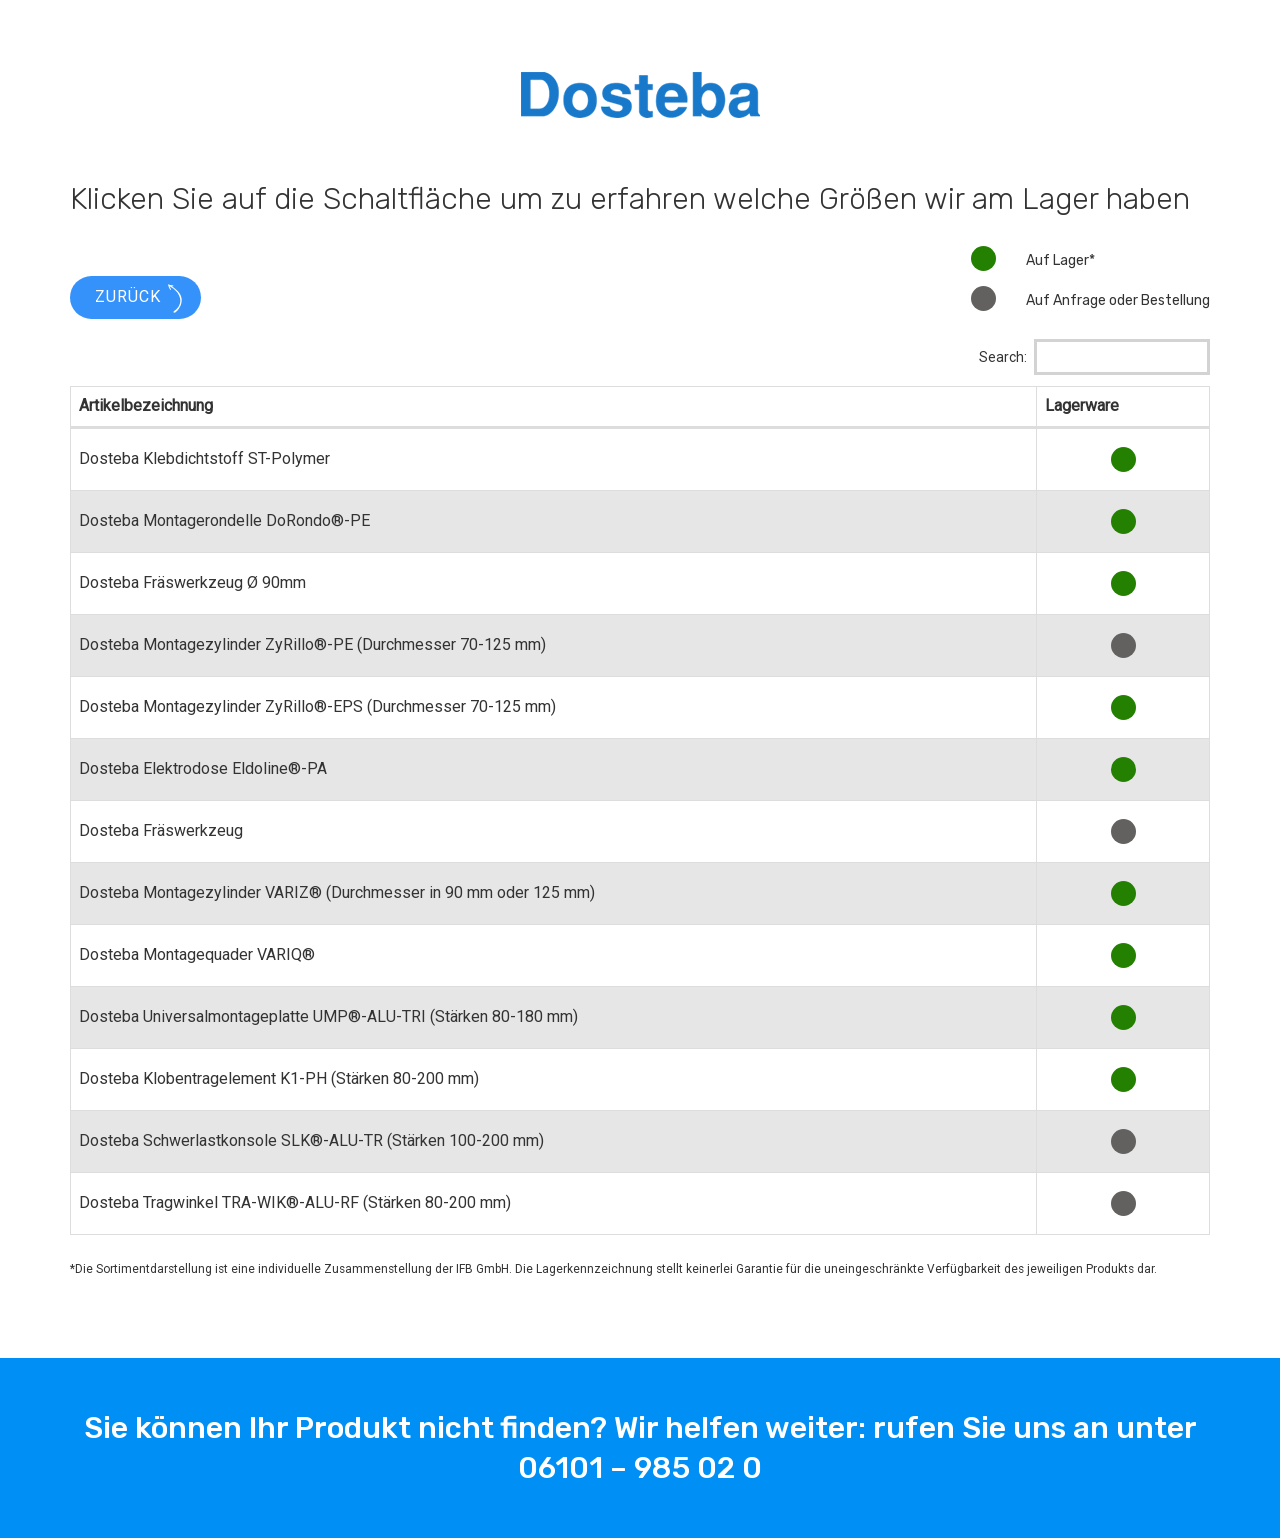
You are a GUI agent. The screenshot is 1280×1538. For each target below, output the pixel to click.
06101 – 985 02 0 (640, 1468)
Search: (1094, 357)
